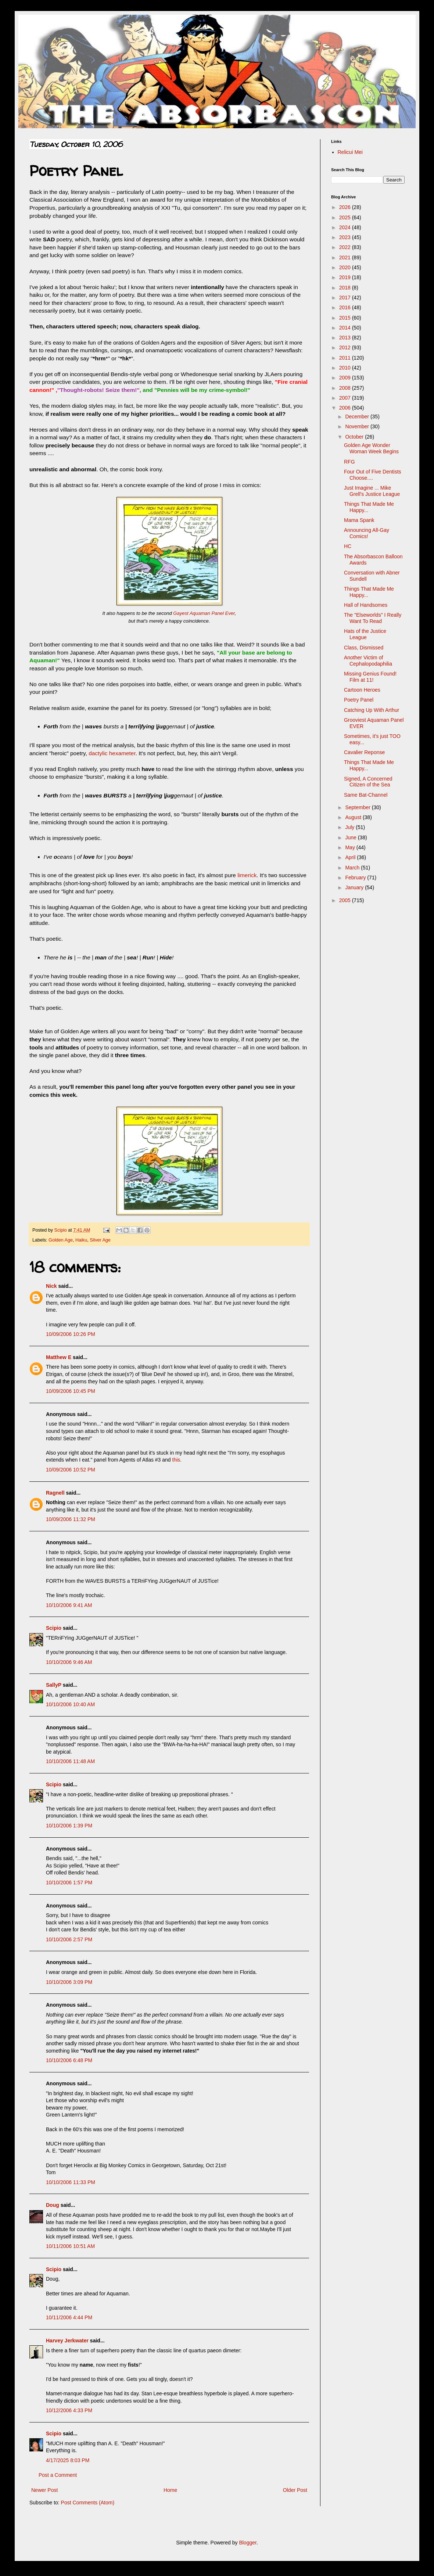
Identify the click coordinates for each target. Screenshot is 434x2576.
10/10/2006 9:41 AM (69, 1605)
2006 (345, 408)
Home (170, 2490)
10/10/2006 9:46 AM (69, 1662)
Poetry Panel (358, 700)
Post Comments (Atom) (87, 2502)
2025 (345, 217)
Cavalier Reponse (364, 752)
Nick (51, 1286)
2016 (345, 307)
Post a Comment (58, 2475)
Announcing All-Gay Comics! (366, 533)
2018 (345, 288)
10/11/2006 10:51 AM (70, 2246)
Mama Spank (359, 520)
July (350, 827)
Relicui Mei (350, 152)
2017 (345, 297)
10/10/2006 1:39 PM (69, 1826)
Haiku (81, 1240)
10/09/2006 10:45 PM (70, 1391)
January (355, 887)
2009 (345, 378)
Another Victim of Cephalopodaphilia (368, 661)
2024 (345, 227)
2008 (345, 388)
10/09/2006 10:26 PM (70, 1334)
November (357, 426)
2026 (345, 207)
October (355, 437)
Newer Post (44, 2490)
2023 (345, 237)
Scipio (53, 1628)
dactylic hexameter (112, 753)
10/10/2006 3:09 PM (69, 1982)
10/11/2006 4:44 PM (69, 2317)
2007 (345, 398)
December (357, 416)
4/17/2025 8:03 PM (67, 2460)
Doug (52, 2205)
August (353, 817)
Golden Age (61, 1240)
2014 (345, 328)
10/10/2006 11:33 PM (70, 2182)
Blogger (247, 2543)
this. (177, 1460)
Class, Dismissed (363, 648)
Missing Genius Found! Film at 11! (370, 677)
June (351, 837)
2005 (345, 900)
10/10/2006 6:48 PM (69, 2060)
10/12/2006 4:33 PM (69, 2410)
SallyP (53, 1685)
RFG (349, 462)
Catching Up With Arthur (371, 710)
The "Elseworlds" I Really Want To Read (372, 618)
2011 (345, 358)
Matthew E (58, 1357)
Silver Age (100, 1240)
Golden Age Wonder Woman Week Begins (371, 448)
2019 (345, 277)
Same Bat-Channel (365, 795)
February (356, 877)
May (350, 847)
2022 (345, 247)
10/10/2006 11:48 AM (70, 1761)
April (351, 857)
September (358, 807)
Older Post (295, 2490)
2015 (345, 318)
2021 (345, 257)
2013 (345, 338)
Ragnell (55, 1493)
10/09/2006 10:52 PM (70, 1470)
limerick (247, 875)
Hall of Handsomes (365, 605)
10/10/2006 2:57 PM (69, 1939)
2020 (345, 267)
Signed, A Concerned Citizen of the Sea (368, 782)
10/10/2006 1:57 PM (69, 1882)
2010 (345, 368)
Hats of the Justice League (365, 634)
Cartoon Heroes (362, 690)
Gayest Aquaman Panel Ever (203, 613)
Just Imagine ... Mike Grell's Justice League (372, 491)
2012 (345, 347)
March (353, 868)
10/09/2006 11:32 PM (70, 1519)
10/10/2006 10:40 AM (70, 1704)
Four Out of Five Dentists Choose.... (372, 475)
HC (347, 546)
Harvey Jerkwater (67, 2340)
